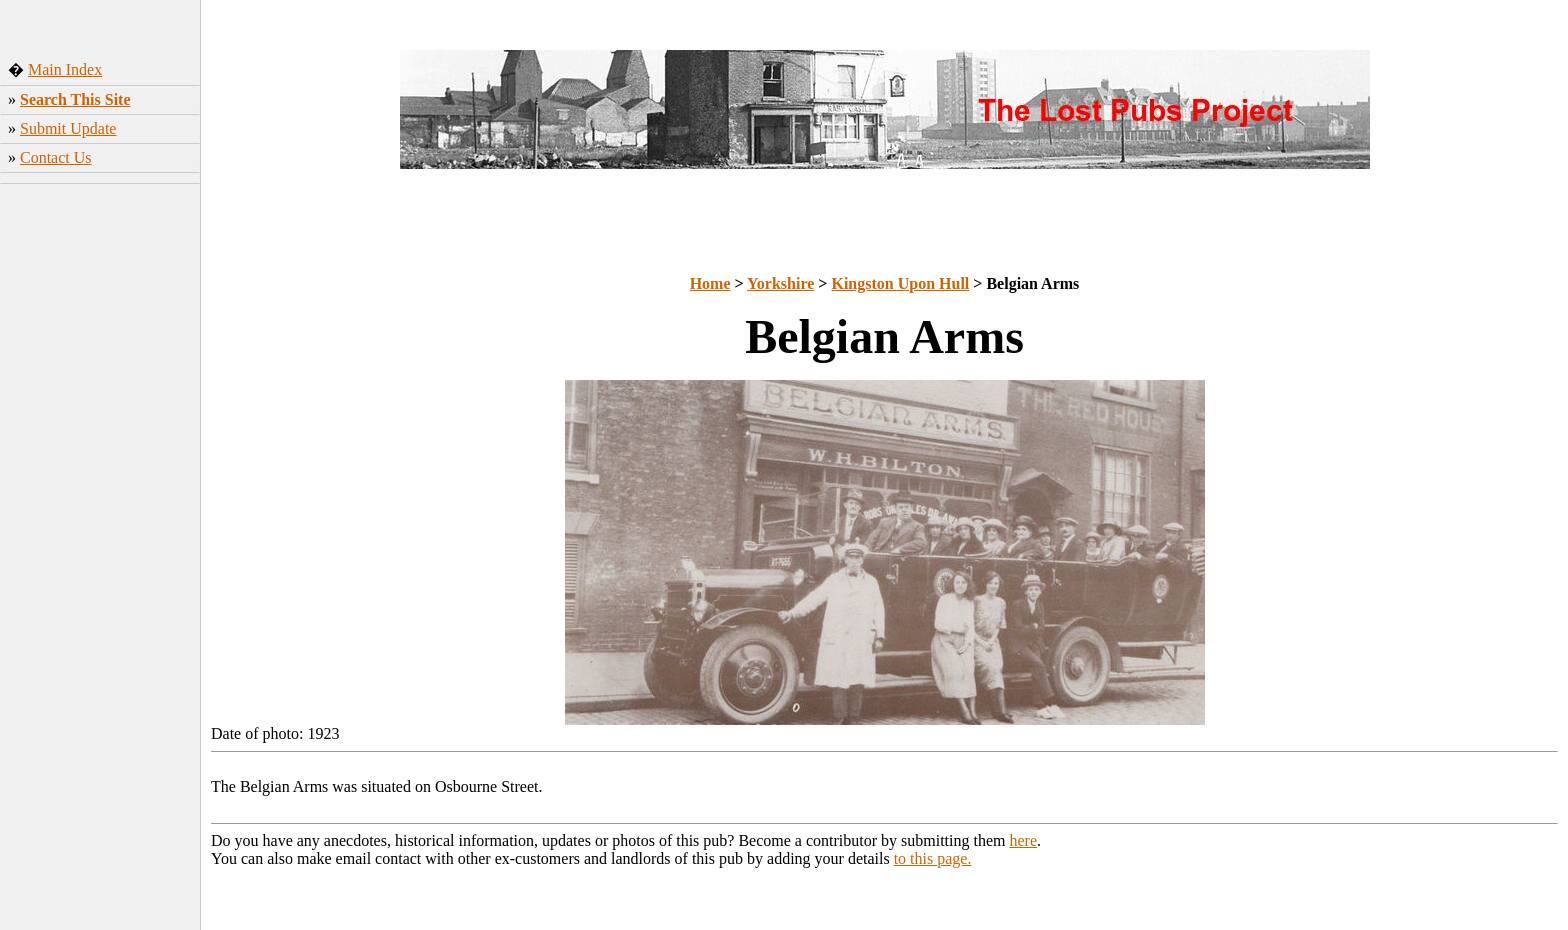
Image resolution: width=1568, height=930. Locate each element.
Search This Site (75, 99)
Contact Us (56, 157)
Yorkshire (780, 283)
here (1024, 840)
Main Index (65, 69)
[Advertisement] (100, 505)
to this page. (933, 858)
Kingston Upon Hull (900, 283)
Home (710, 283)
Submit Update (68, 128)
